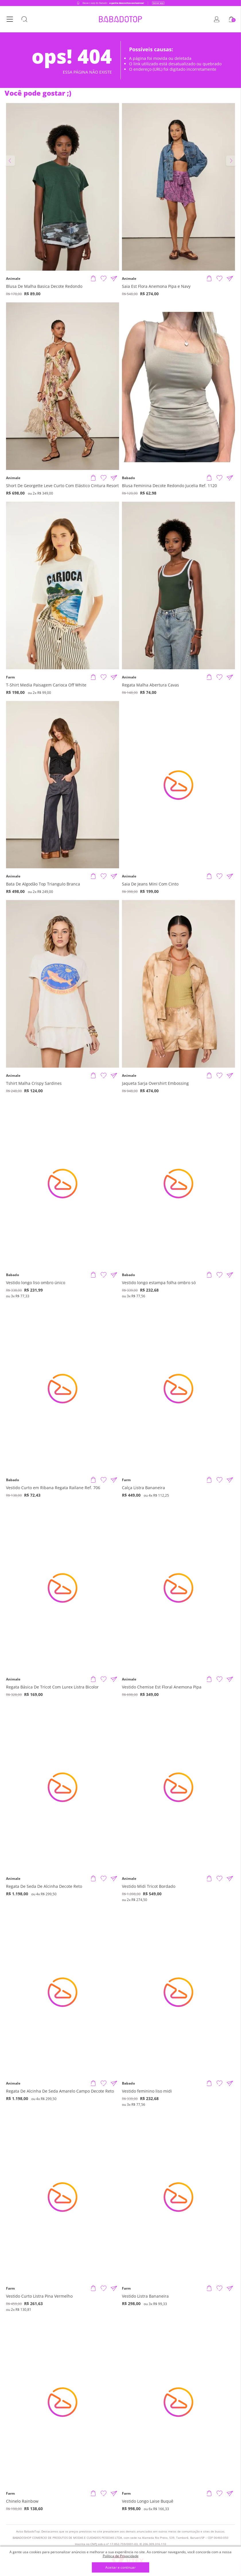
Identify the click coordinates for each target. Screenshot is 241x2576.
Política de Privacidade (121, 2555)
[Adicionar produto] (93, 278)
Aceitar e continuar (120, 2567)
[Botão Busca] (24, 19)
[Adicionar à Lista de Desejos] (103, 278)
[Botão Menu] (10, 19)
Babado (128, 478)
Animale (13, 278)
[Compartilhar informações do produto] (114, 278)
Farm (10, 677)
